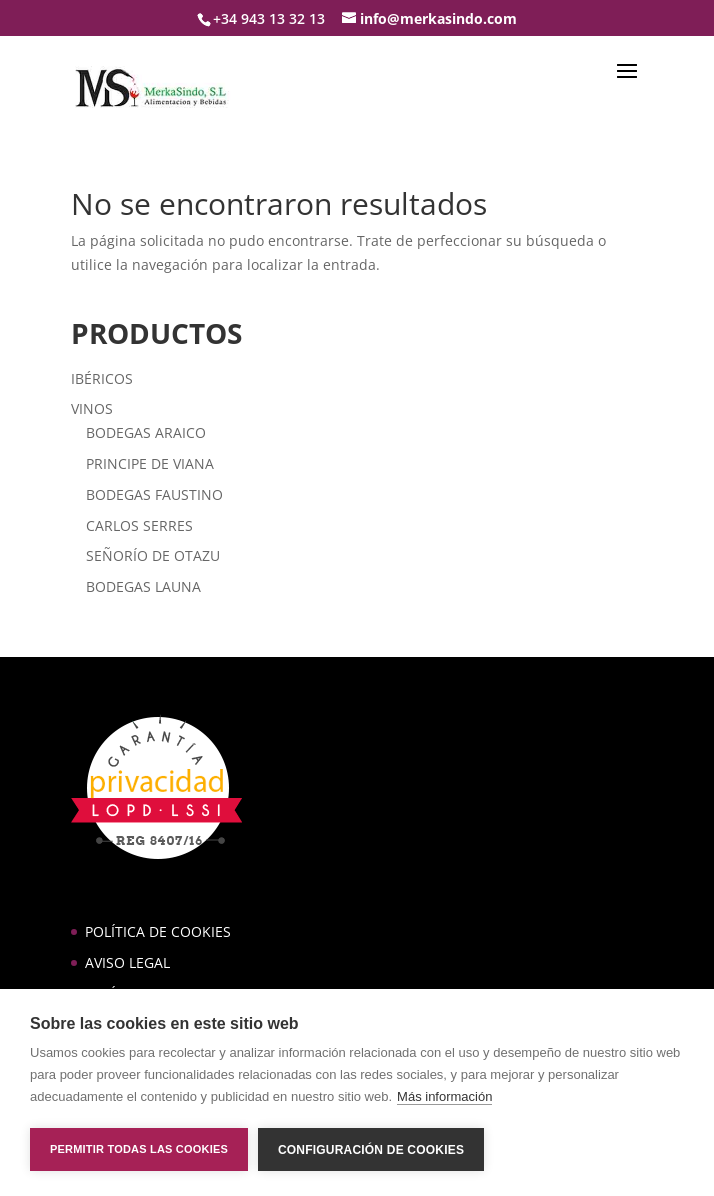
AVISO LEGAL (127, 962)
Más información (444, 1096)
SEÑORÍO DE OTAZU (153, 555)
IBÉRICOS (102, 378)
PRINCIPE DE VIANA (150, 463)
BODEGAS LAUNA (143, 586)
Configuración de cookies (371, 1150)
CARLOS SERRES (139, 525)
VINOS (92, 408)
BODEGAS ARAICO (146, 432)
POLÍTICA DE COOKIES (158, 931)
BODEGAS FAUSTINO (154, 494)
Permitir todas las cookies (139, 1149)
